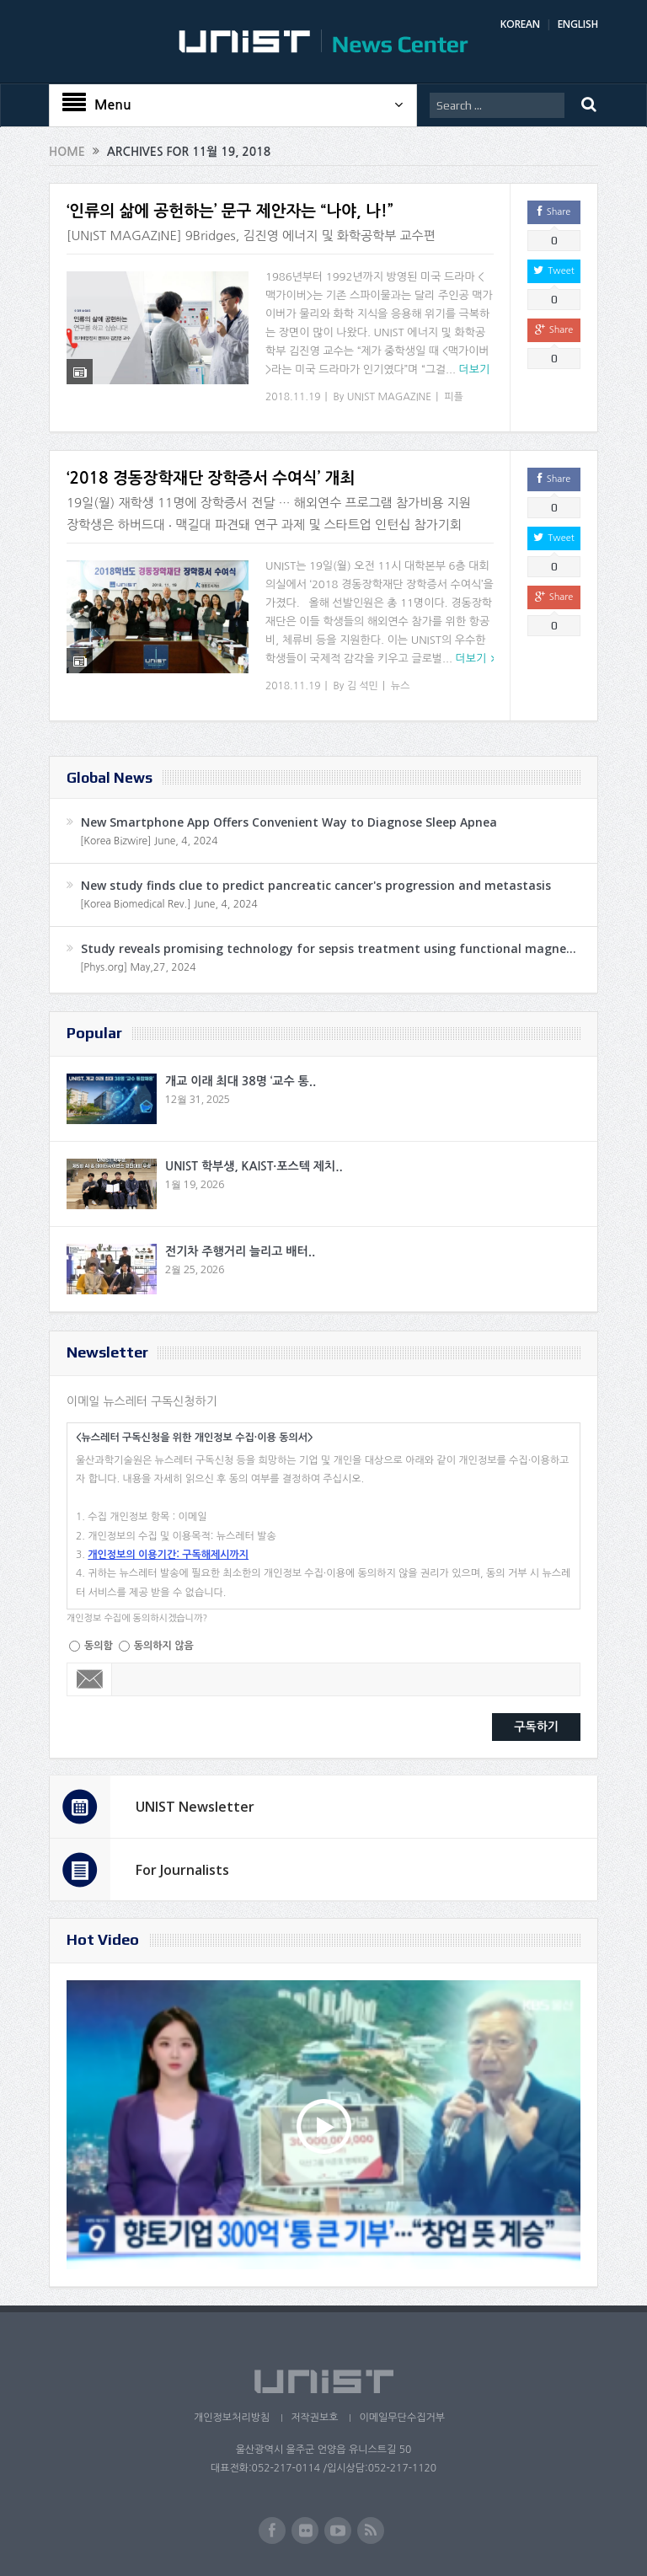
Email (89, 1679)
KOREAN (520, 24)
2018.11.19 (292, 397)
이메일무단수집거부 (402, 2418)
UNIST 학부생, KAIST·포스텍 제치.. (254, 1166)
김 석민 (362, 686)
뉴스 (400, 686)
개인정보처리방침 (232, 2418)
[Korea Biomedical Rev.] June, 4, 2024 (169, 904)
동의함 (98, 1646)
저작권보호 (314, 2418)
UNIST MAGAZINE (389, 397)
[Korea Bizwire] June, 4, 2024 (149, 841)
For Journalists (182, 1870)
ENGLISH (578, 24)
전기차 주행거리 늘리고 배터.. (240, 1251)
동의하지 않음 (164, 1646)
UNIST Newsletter (195, 1806)
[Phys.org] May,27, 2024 (137, 967)
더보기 (474, 369)
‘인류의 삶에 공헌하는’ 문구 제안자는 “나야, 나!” (230, 211)
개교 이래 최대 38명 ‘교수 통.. (240, 1081)
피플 (453, 397)
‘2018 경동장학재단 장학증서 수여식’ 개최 (211, 478)
